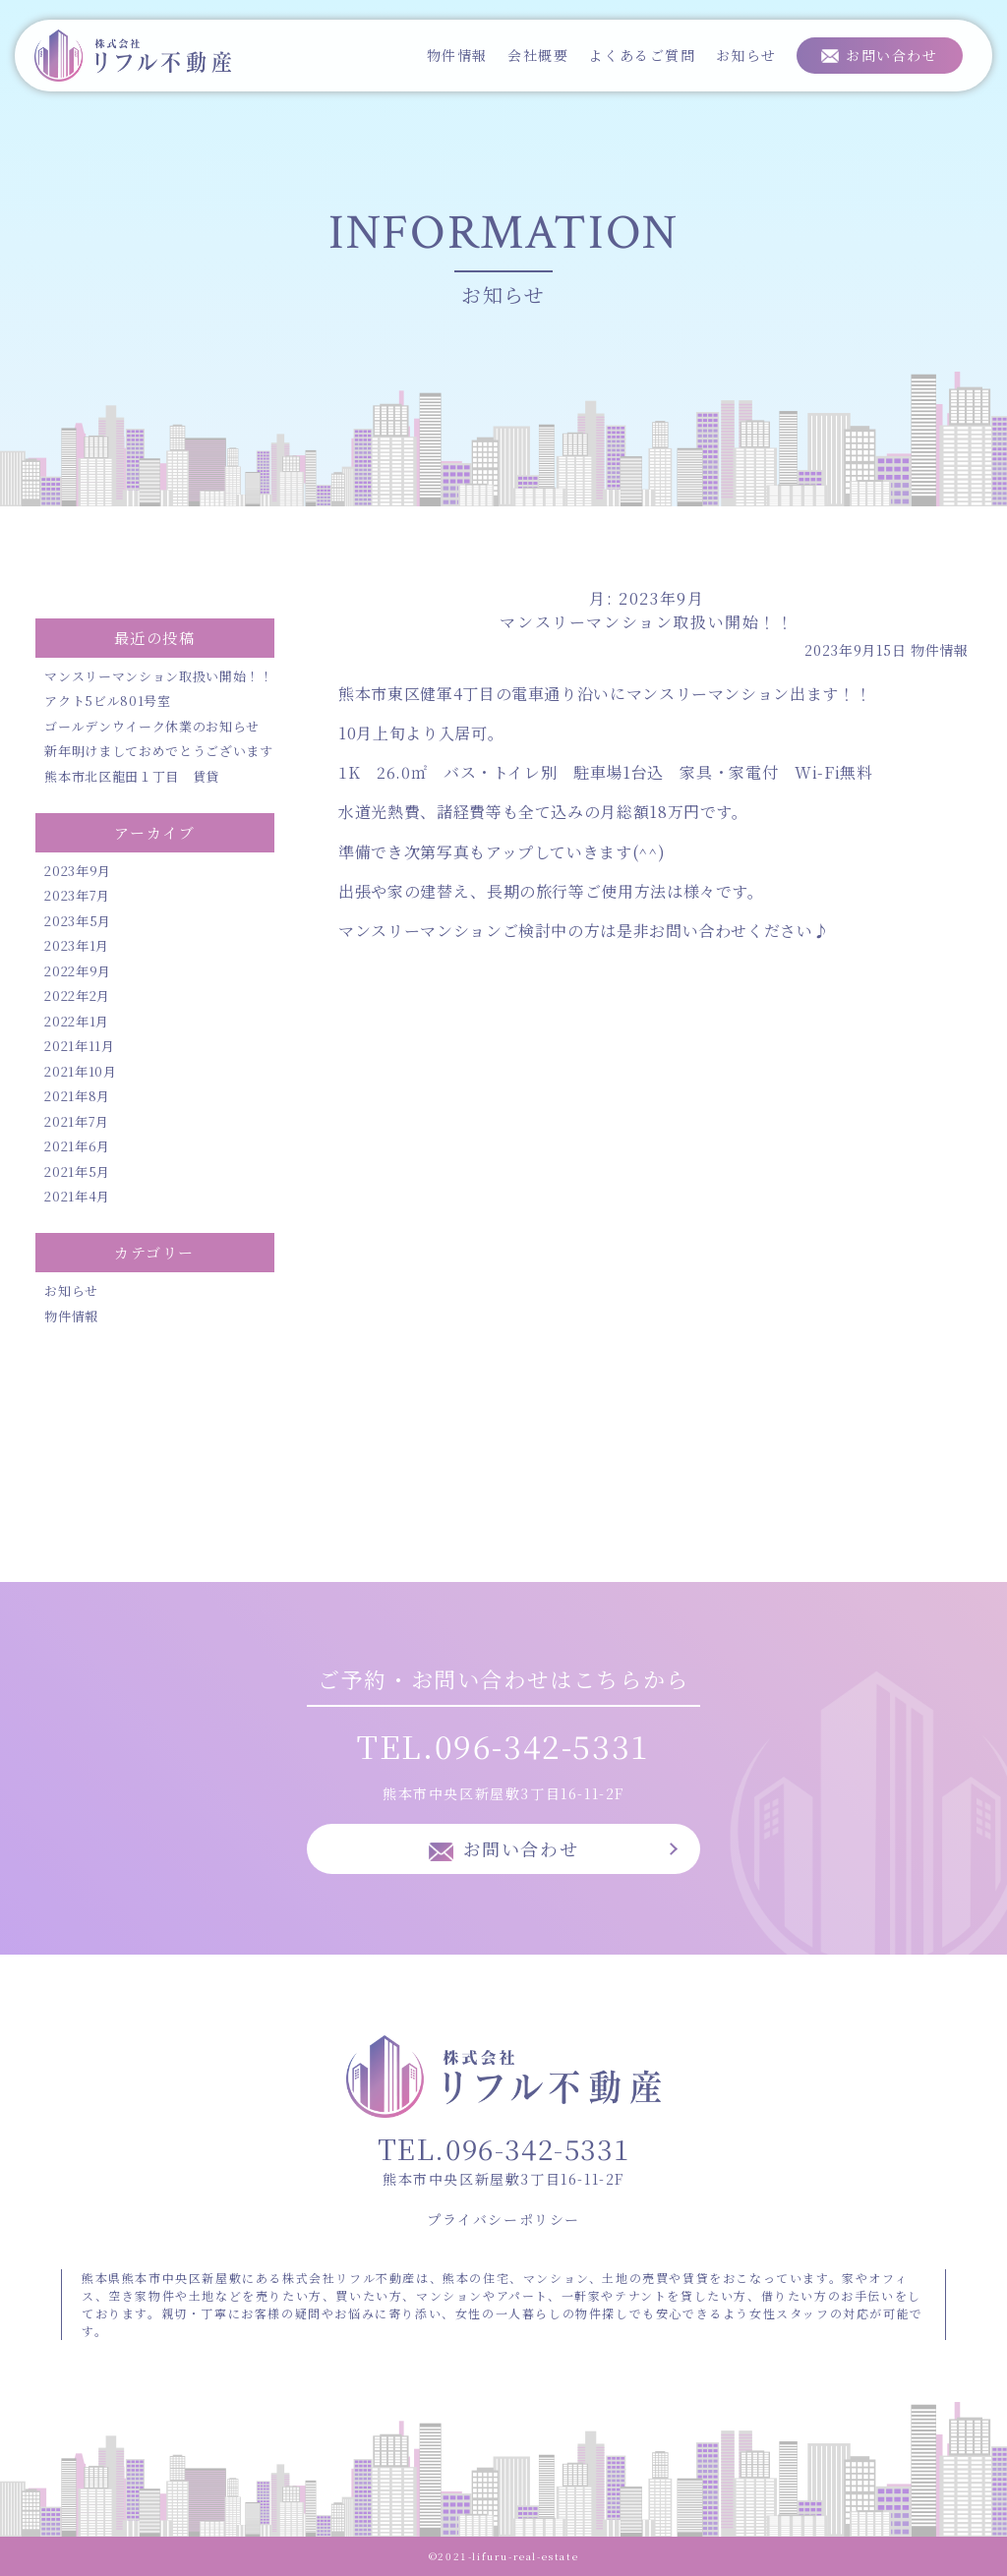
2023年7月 (77, 895)
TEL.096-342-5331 (503, 1745)
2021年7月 (76, 1121)
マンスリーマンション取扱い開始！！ (158, 676)
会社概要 (537, 55)
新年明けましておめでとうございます (158, 750)
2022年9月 (77, 971)
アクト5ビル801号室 (107, 700)
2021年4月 (77, 1196)
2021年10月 (80, 1071)
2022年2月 (77, 995)
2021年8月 (77, 1095)
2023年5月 (77, 920)
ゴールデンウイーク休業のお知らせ (151, 726)
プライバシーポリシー (503, 2219)
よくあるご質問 (641, 55)
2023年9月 (77, 870)
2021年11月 (79, 1045)
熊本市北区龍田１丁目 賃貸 (131, 776)
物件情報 (457, 55)
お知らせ (746, 55)
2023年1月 (76, 945)
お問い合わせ (892, 55)
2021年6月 (77, 1146)
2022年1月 (76, 1021)
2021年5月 (77, 1171)
